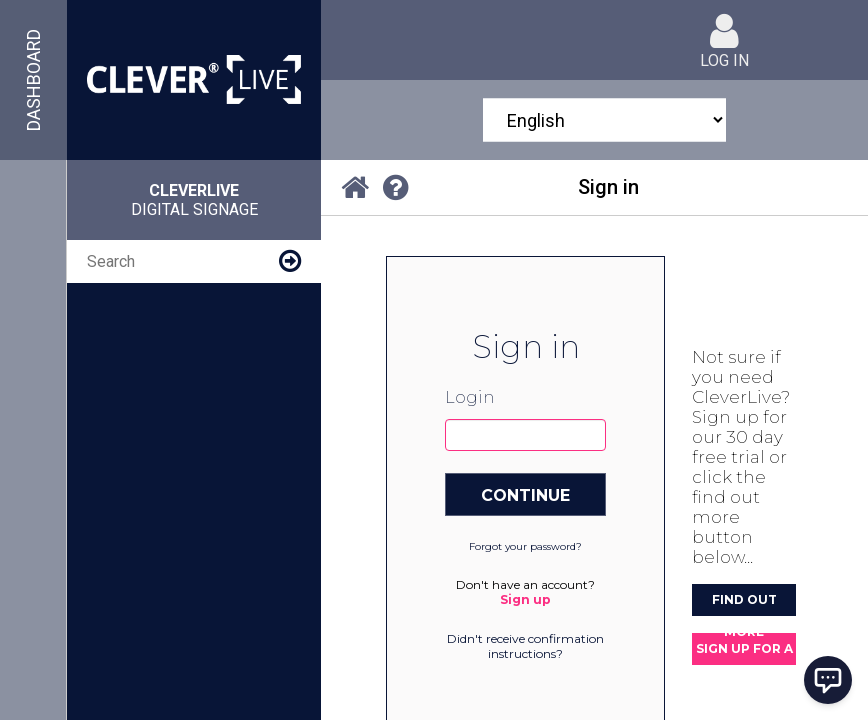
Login (469, 397)
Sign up (525, 599)
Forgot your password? (525, 546)
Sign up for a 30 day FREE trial (744, 653)
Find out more (744, 604)
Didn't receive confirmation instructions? (525, 646)
